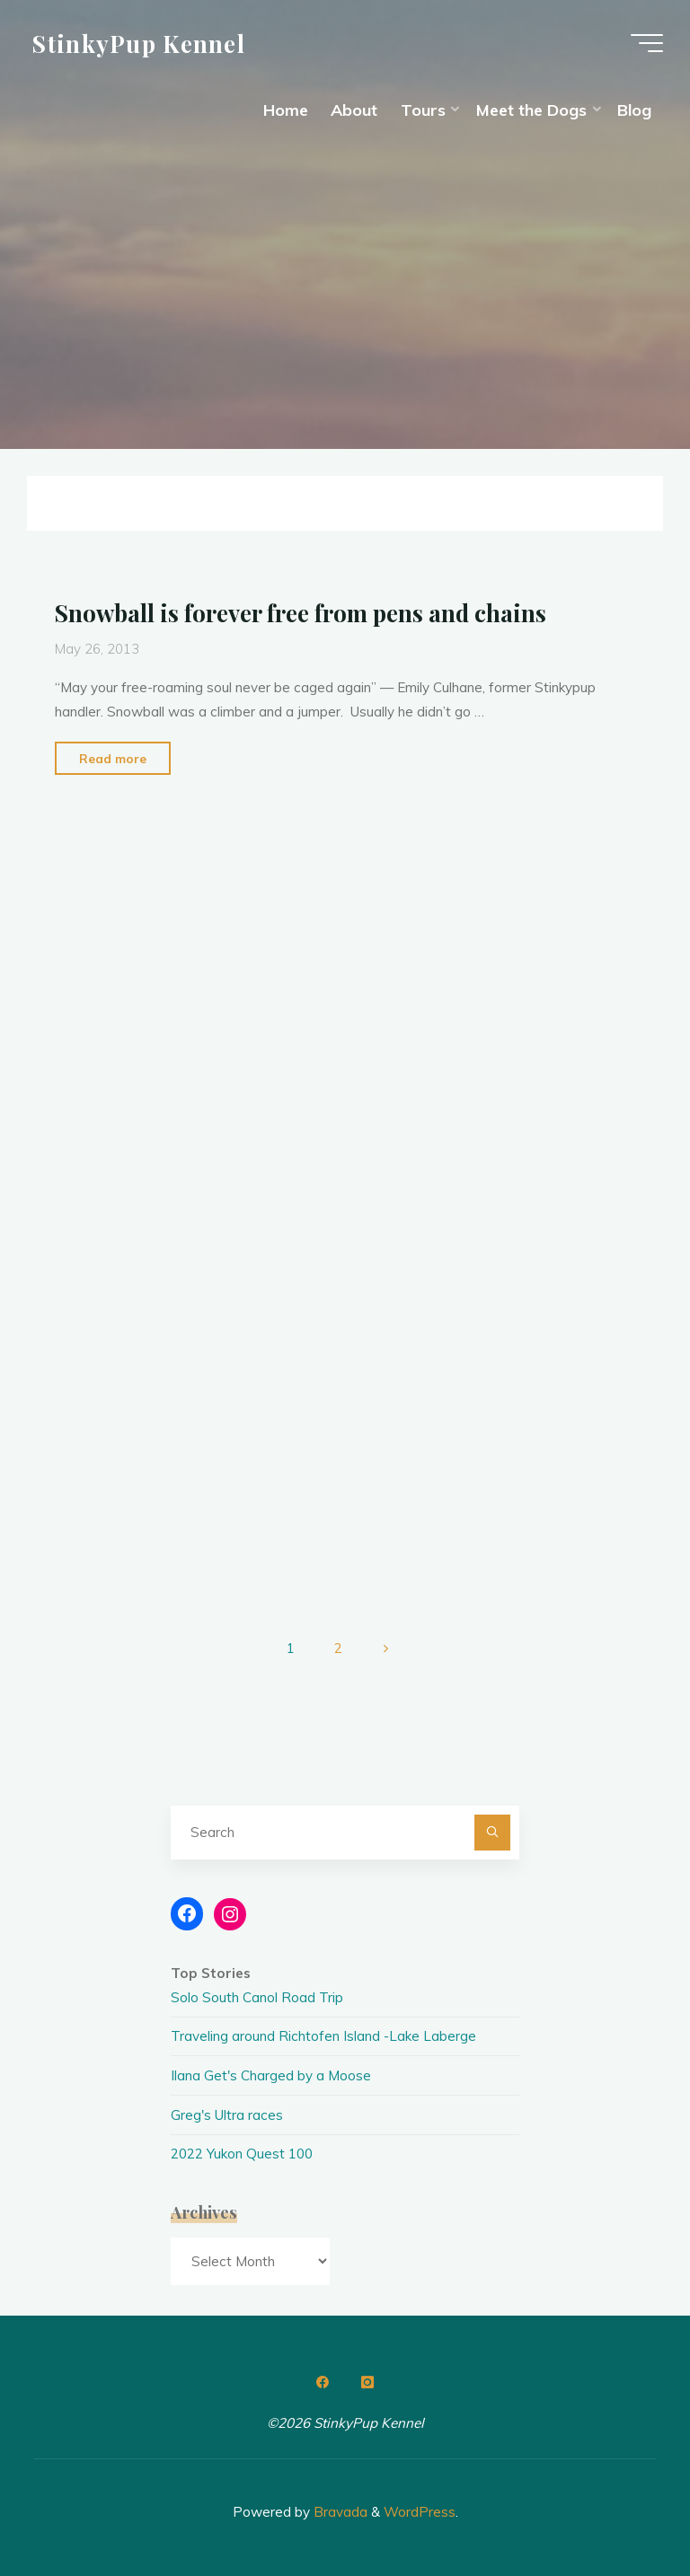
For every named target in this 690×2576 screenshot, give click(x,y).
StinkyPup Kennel (138, 42)
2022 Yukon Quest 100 (242, 2153)
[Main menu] (647, 43)
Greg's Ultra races (227, 2114)
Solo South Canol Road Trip (257, 1997)
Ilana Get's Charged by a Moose (271, 2075)
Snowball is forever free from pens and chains (300, 612)
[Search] (492, 1833)
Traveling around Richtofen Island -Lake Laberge (323, 2035)
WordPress (420, 2511)
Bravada (338, 2511)
